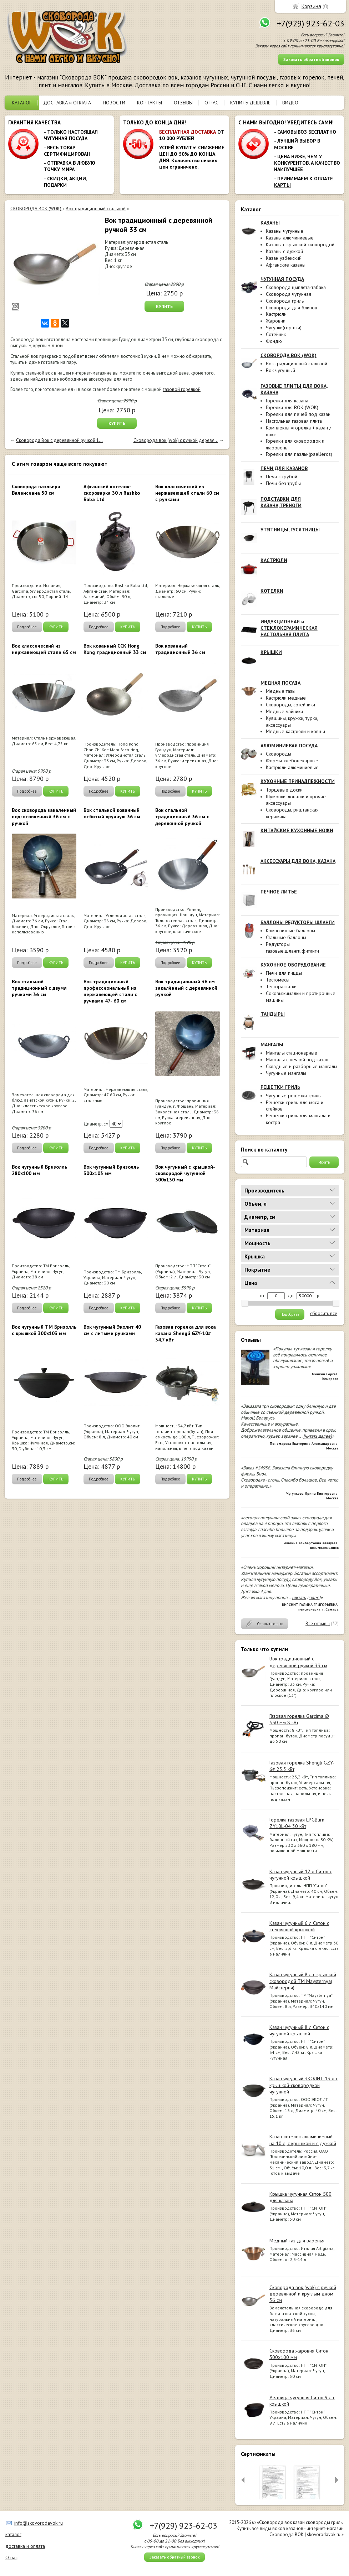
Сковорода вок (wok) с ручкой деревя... (175, 440)
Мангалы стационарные (291, 1053)
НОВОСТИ (114, 102)
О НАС (211, 102)
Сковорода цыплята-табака (296, 287)
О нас (11, 2557)
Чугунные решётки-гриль (293, 1095)
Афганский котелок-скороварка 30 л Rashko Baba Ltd (112, 493)
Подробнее (27, 626)
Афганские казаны (285, 265)
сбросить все (323, 1314)
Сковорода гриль (285, 301)
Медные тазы (280, 691)
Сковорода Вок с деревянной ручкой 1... (59, 440)
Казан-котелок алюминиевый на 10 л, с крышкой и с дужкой (302, 2139)
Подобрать (289, 1314)
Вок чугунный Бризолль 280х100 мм (39, 1170)
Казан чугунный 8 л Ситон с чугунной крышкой (299, 2030)
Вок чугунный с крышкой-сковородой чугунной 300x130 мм (185, 1173)
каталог (13, 2534)
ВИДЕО (290, 102)
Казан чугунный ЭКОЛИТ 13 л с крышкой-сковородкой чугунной (303, 2085)
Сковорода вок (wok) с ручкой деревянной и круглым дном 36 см (302, 2293)
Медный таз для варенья (296, 2240)
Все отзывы (317, 1624)
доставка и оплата (25, 2546)
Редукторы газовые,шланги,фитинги (292, 947)
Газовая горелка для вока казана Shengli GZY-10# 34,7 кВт (185, 1333)
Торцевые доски (284, 790)
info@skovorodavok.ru (38, 2523)
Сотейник (276, 334)
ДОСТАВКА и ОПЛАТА (67, 102)
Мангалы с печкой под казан (297, 1059)
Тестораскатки (281, 986)
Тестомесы (277, 980)
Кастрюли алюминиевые (292, 767)
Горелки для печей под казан (298, 414)
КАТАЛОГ (21, 102)
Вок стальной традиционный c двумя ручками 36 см (39, 988)
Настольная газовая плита (294, 421)
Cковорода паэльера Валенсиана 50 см (36, 489)
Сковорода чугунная (288, 294)
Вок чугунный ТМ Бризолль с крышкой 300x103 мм (44, 1330)
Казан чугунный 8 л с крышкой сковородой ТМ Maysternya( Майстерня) (302, 1980)
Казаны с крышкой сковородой (300, 244)
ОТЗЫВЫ (183, 102)
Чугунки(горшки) (284, 327)
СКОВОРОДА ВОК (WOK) (36, 209)
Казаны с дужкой (284, 251)
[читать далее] (317, 1436)
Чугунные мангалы (286, 1073)
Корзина (311, 6)
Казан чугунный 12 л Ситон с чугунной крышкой (300, 1874)
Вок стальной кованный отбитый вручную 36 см (112, 813)
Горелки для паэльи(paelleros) (299, 454)
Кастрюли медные (286, 698)
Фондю (274, 341)
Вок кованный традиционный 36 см (180, 649)
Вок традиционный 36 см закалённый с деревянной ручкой (186, 988)
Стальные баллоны (286, 937)
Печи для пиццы (284, 973)
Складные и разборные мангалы (301, 1066)
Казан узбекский (284, 258)
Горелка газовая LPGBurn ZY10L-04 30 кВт (296, 1823)
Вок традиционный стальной (296, 363)
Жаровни (275, 321)
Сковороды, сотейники (290, 704)
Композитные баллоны (290, 930)
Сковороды (278, 754)
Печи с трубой (281, 476)
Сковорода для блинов (291, 307)
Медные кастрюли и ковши (295, 731)
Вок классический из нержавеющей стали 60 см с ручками (187, 493)
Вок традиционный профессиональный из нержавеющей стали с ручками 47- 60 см (110, 991)
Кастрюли (276, 314)
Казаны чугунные (284, 231)
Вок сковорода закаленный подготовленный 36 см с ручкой (44, 816)
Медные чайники (284, 711)
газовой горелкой (182, 389)
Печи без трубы (283, 483)
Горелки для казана (287, 400)
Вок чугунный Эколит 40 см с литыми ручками (112, 1330)
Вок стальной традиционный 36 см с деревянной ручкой (182, 816)
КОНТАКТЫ (149, 102)
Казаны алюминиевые (290, 238)
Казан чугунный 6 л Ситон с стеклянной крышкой (299, 1926)
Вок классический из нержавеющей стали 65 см (44, 649)
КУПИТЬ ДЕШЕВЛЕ (250, 102)
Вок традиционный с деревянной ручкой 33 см (298, 1661)
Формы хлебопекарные (292, 760)
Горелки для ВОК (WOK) (292, 407)
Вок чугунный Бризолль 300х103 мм (111, 1170)
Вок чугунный (280, 370)
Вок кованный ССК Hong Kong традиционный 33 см (115, 649)
